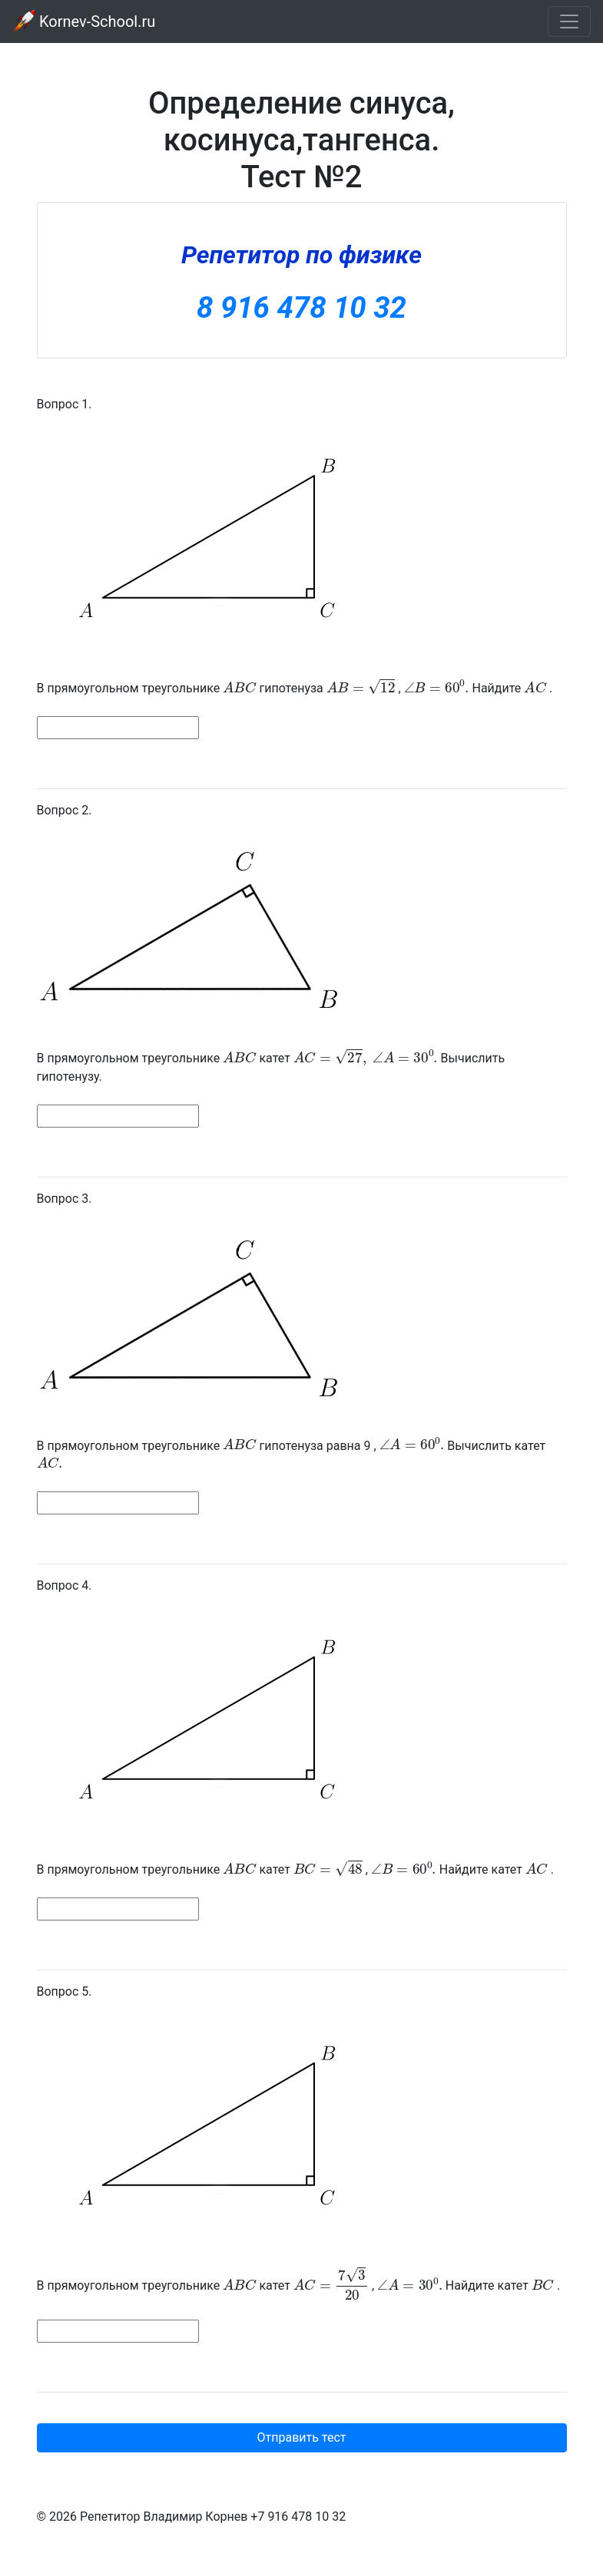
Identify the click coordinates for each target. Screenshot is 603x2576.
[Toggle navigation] (569, 21)
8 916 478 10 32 (301, 307)
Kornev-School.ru (83, 21)
